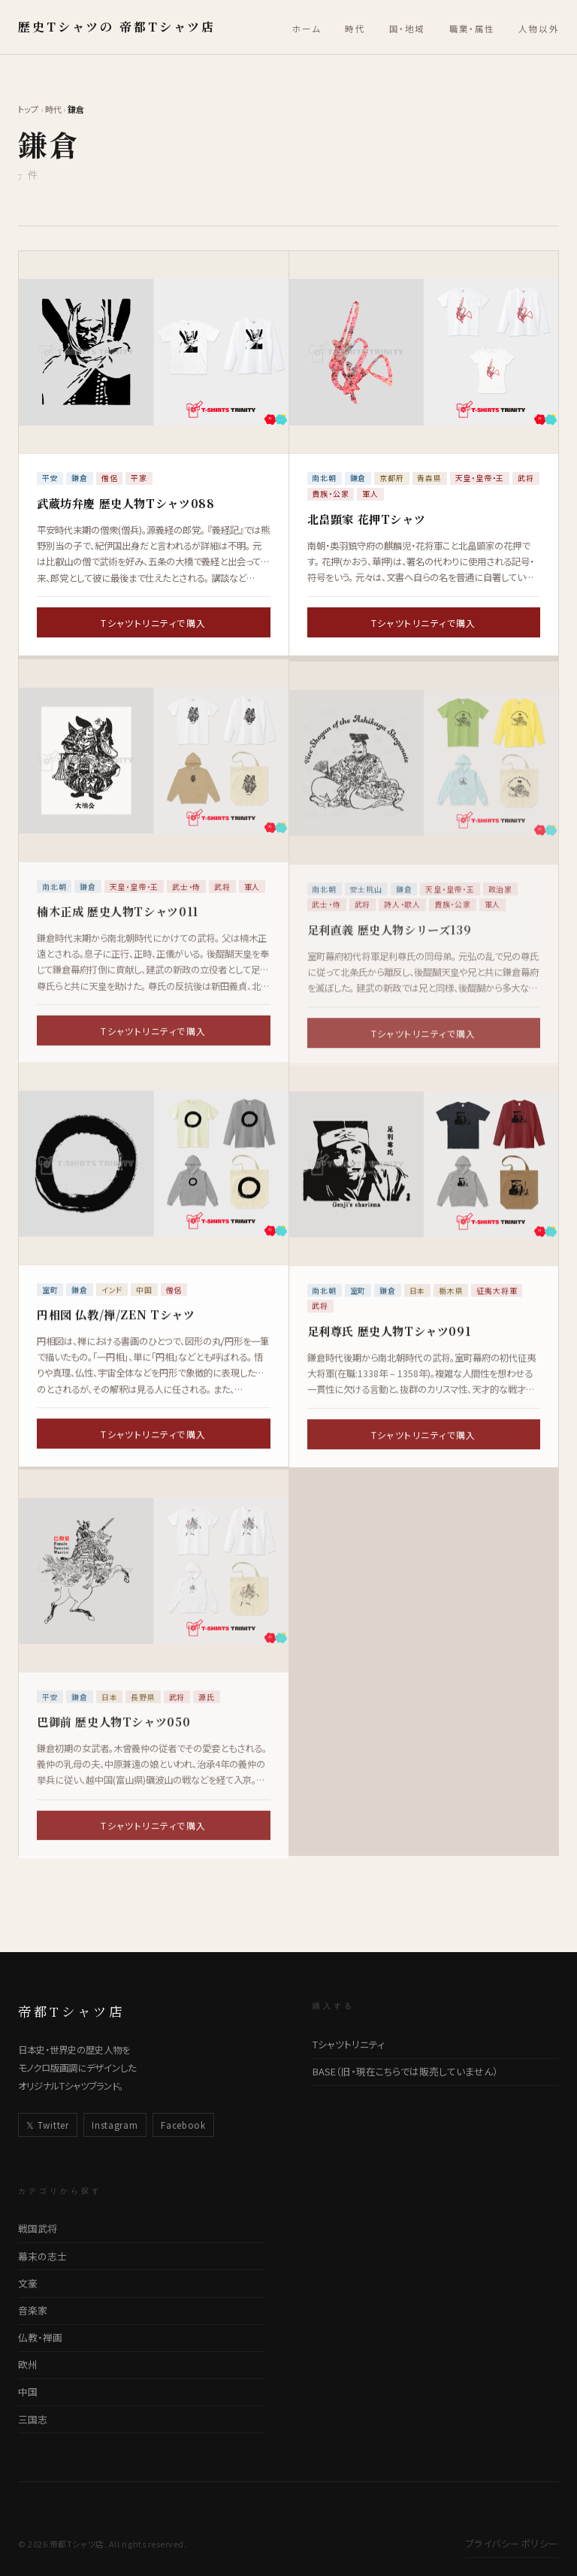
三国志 (32, 2419)
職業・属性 (472, 29)
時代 (355, 29)
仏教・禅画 (40, 2337)
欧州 (28, 2364)
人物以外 (538, 29)
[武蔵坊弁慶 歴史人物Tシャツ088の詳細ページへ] (153, 352)
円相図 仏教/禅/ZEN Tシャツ (116, 1318)
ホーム (306, 29)
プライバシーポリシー (512, 2543)
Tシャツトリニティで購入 (153, 622)
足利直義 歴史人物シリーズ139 (389, 941)
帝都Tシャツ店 (71, 2011)
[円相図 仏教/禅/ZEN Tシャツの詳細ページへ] (153, 1167)
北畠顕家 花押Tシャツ (366, 519)
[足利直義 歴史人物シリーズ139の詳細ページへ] (424, 775)
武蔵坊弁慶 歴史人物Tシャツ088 (125, 503)
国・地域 (407, 29)
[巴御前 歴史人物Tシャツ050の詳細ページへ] (153, 1583)
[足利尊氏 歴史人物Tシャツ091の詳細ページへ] (424, 1171)
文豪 (28, 2283)
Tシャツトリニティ (349, 2044)
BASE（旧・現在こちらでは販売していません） (405, 2071)
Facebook (183, 2125)
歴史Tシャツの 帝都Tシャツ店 (117, 26)
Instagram (114, 2125)
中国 (28, 2391)
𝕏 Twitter (47, 2125)
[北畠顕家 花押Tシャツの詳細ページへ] (424, 352)
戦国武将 (37, 2228)
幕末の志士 (42, 2256)
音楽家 (32, 2310)
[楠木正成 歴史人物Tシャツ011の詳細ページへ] (153, 772)
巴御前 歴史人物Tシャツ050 (113, 1733)
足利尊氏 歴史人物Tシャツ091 (389, 1338)
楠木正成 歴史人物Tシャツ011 (117, 923)
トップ (28, 109)
